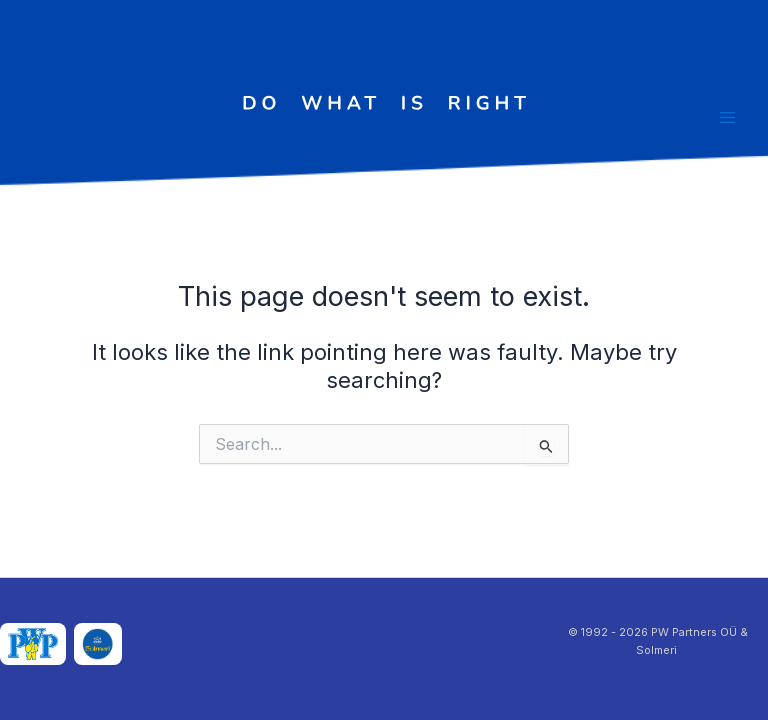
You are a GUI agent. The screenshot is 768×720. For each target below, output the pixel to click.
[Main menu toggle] (727, 117)
